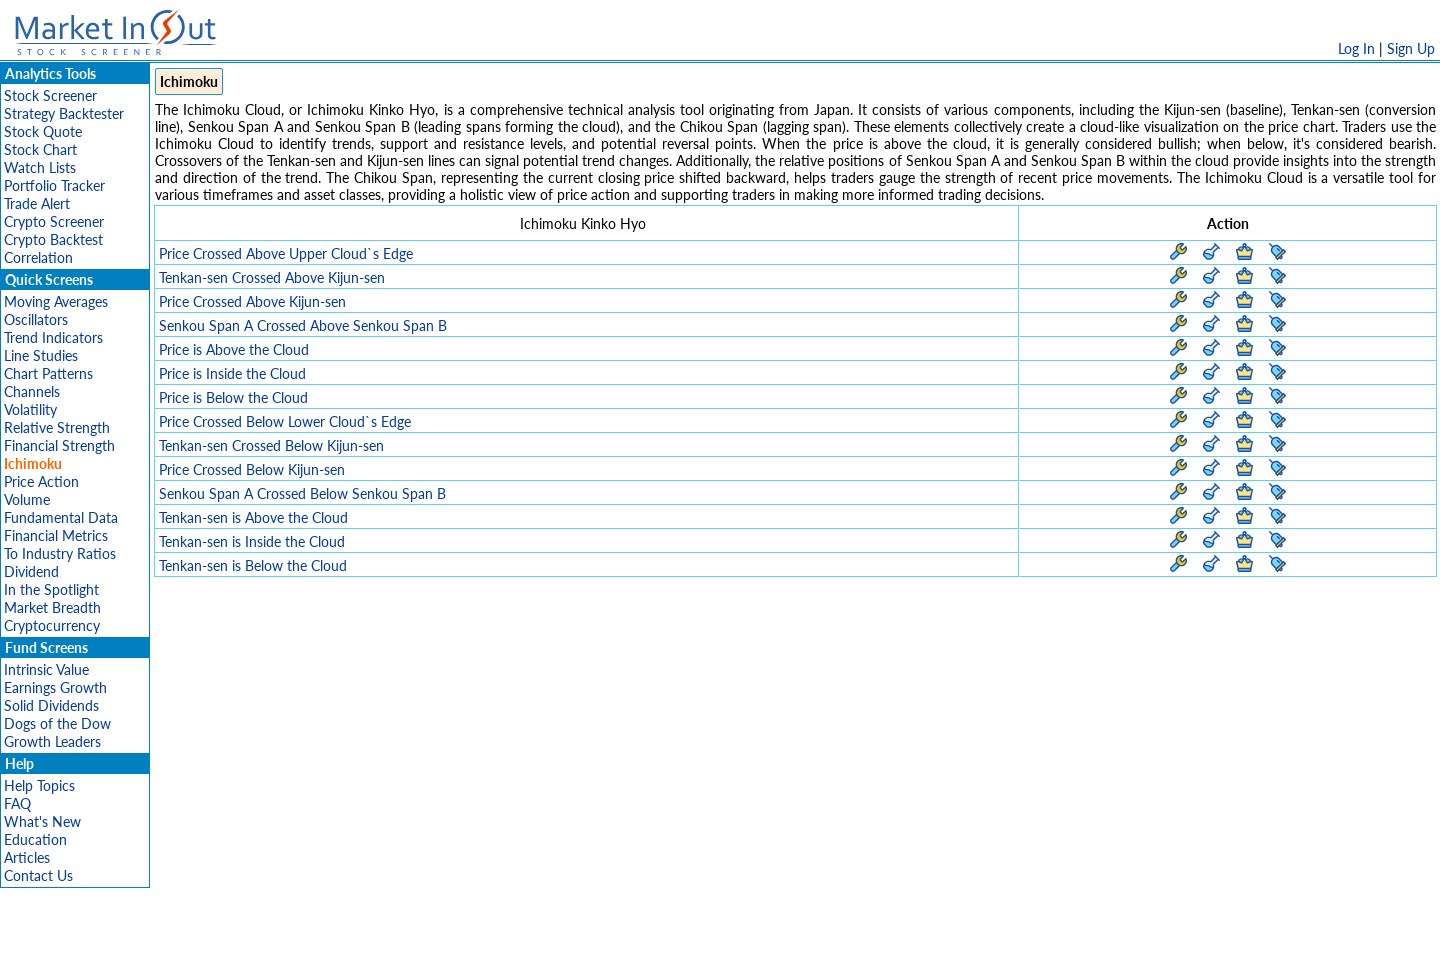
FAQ (17, 803)
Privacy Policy (578, 947)
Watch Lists (40, 167)
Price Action (41, 481)
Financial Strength (59, 445)
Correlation (38, 257)
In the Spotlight (51, 589)
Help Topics (39, 785)
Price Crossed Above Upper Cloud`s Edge (286, 253)
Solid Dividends (51, 705)
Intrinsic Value (46, 669)
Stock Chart (40, 149)
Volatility (30, 409)
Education (35, 839)
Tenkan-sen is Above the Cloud (253, 517)
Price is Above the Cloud (234, 349)
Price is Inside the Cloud (232, 373)
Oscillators (36, 319)
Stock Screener (50, 95)
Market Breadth (52, 607)
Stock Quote (43, 131)
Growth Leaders (52, 741)
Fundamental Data (61, 517)
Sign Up (1411, 48)
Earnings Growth (55, 687)
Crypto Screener (54, 221)
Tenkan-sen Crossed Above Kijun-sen (272, 277)
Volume (27, 499)
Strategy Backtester (64, 113)
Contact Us (38, 875)
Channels (32, 391)
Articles (27, 857)
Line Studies (41, 355)
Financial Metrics (56, 535)
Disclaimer (491, 947)
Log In (1356, 48)
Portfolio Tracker (54, 185)
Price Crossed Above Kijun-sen (252, 301)
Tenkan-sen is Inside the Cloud (252, 541)
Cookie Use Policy (804, 947)
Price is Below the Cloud (233, 397)
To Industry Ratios (60, 553)
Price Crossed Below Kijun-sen (252, 469)
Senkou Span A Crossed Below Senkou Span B (302, 493)
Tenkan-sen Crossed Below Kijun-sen (271, 445)
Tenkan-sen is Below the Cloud (253, 565)
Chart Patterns (48, 373)
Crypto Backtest (53, 239)
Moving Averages (56, 301)
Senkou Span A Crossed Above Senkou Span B (303, 325)
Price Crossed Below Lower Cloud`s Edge (285, 421)
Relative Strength (57, 427)
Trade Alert (37, 203)
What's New (42, 821)
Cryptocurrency (52, 625)
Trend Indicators (53, 337)
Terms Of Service (685, 947)
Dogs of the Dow (57, 723)
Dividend (31, 571)
